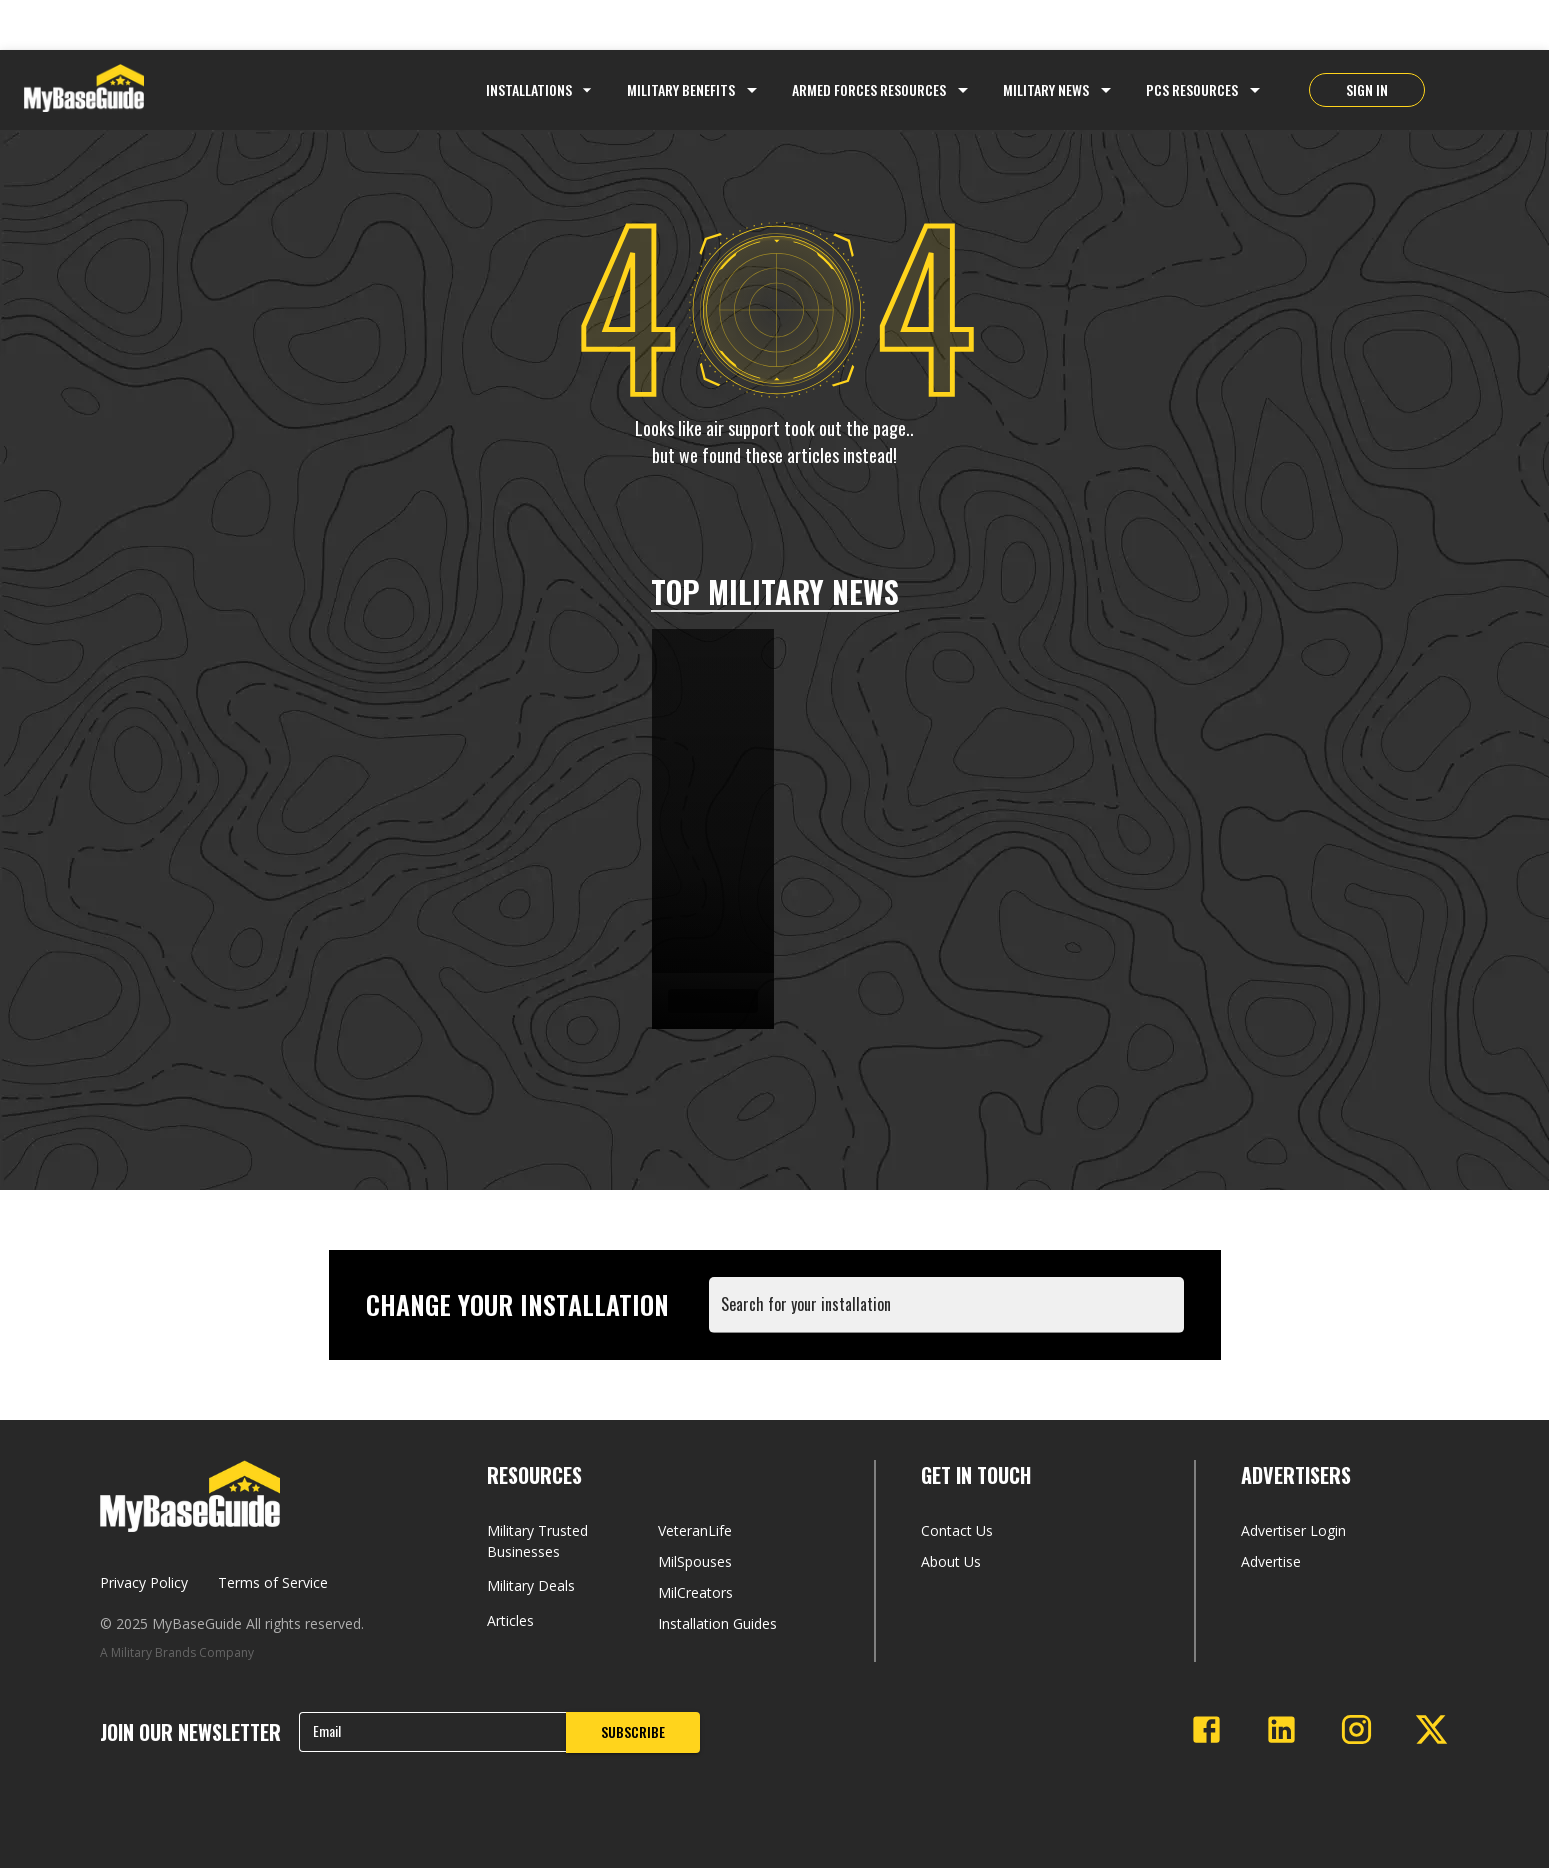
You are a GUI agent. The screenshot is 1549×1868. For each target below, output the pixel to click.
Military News (1046, 89)
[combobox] (950, 1314)
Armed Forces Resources (869, 89)
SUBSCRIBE (633, 1731)
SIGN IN (1367, 89)
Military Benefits (681, 89)
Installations (541, 89)
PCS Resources (1192, 89)
